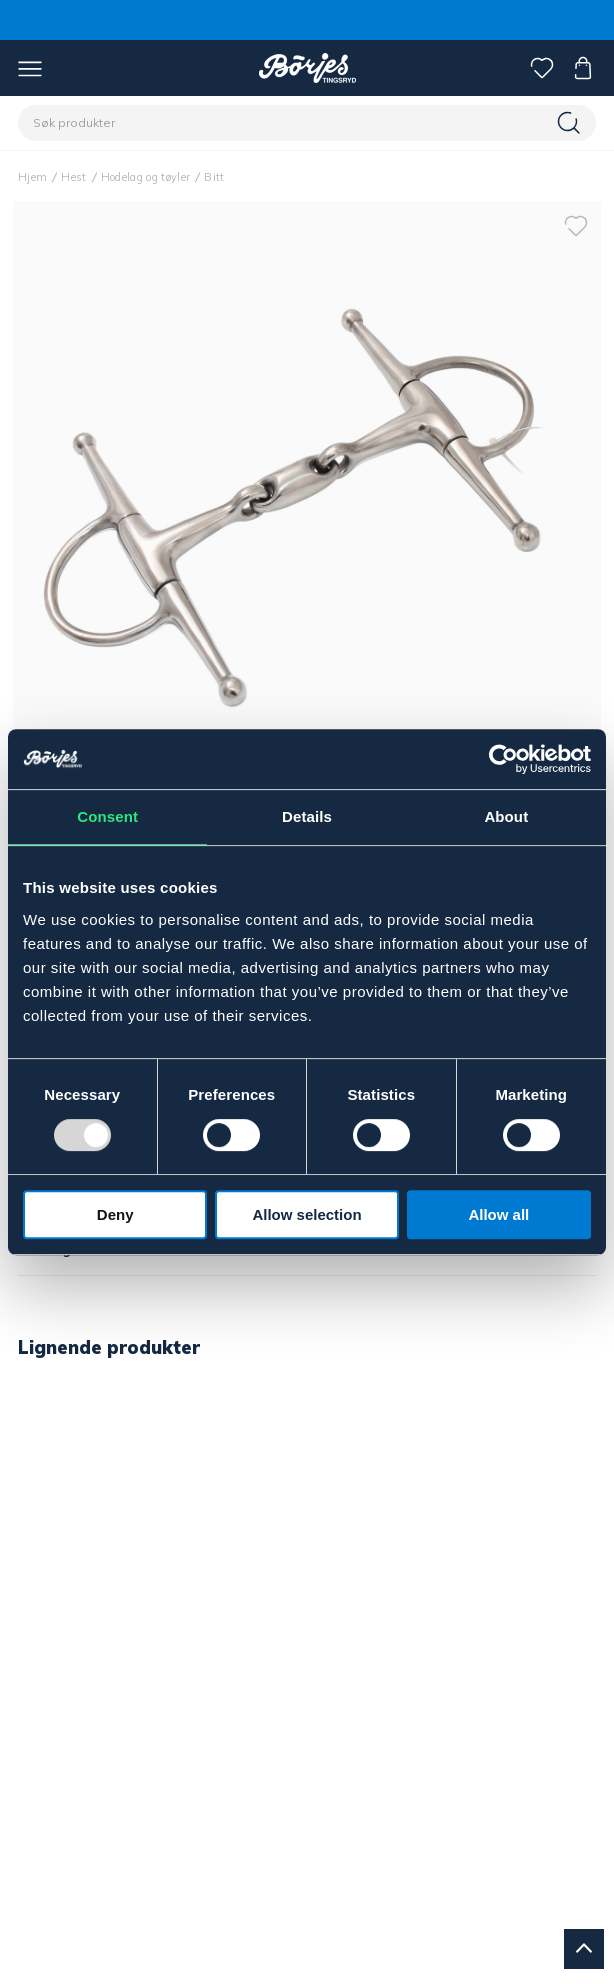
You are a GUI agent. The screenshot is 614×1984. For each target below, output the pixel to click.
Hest (73, 177)
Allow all (498, 1214)
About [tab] (506, 816)
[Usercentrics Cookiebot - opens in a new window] (503, 759)
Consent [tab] (107, 816)
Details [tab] (307, 816)
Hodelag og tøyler (146, 177)
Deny (115, 1214)
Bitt (214, 177)
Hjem (32, 177)
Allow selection (306, 1214)
